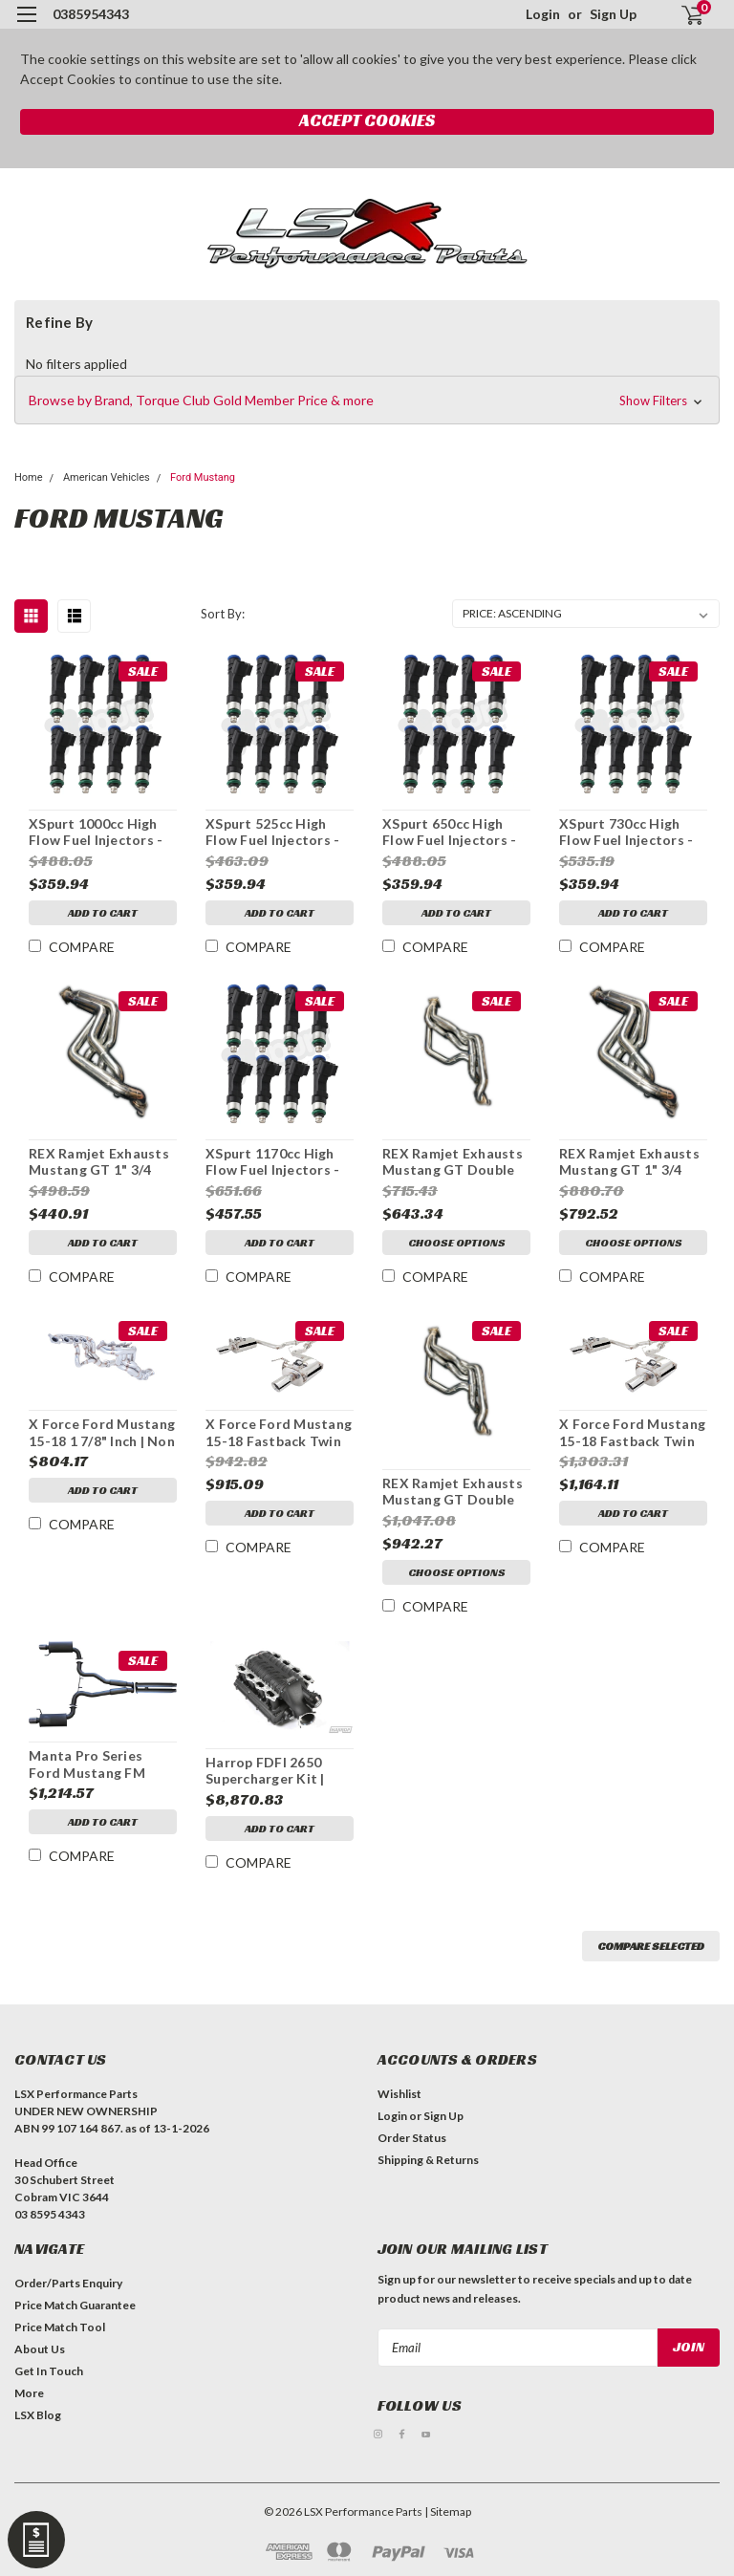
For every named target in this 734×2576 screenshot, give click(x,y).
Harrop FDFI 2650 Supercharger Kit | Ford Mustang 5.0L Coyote (266, 1771)
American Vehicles (106, 477)
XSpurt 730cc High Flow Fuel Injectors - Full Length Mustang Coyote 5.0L (626, 832)
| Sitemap (447, 2511)
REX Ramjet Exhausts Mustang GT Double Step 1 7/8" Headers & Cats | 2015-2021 (454, 1492)
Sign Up (613, 14)
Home (28, 477)
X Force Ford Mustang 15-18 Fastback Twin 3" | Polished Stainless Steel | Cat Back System (278, 1433)
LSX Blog (37, 2415)
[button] (367, 400)
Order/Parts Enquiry (68, 2283)
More (29, 2393)
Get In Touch (48, 2371)
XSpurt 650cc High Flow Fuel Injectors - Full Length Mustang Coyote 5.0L (449, 832)
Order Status (412, 2138)
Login (543, 14)
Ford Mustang (202, 477)
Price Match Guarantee (75, 2305)
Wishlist (399, 2094)
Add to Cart (103, 912)
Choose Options (457, 1242)
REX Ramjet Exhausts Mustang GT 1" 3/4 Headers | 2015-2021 (99, 1162)
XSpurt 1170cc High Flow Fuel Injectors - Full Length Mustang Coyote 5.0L (272, 1162)
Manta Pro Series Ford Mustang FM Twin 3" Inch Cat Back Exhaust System (99, 1764)
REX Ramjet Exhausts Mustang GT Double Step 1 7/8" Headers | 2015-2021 (452, 1162)
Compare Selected (650, 1945)
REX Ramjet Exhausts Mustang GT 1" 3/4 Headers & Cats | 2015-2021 (629, 1162)
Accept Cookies (367, 120)
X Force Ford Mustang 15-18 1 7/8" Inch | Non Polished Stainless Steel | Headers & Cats (102, 1433)
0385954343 (91, 14)
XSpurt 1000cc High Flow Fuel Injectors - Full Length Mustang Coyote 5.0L (95, 832)
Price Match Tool (59, 2327)
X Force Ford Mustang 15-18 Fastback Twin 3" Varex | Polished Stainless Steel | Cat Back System (632, 1433)
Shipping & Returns (428, 2160)
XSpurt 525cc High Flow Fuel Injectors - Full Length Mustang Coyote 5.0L (272, 832)
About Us (39, 2349)
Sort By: (223, 613)
